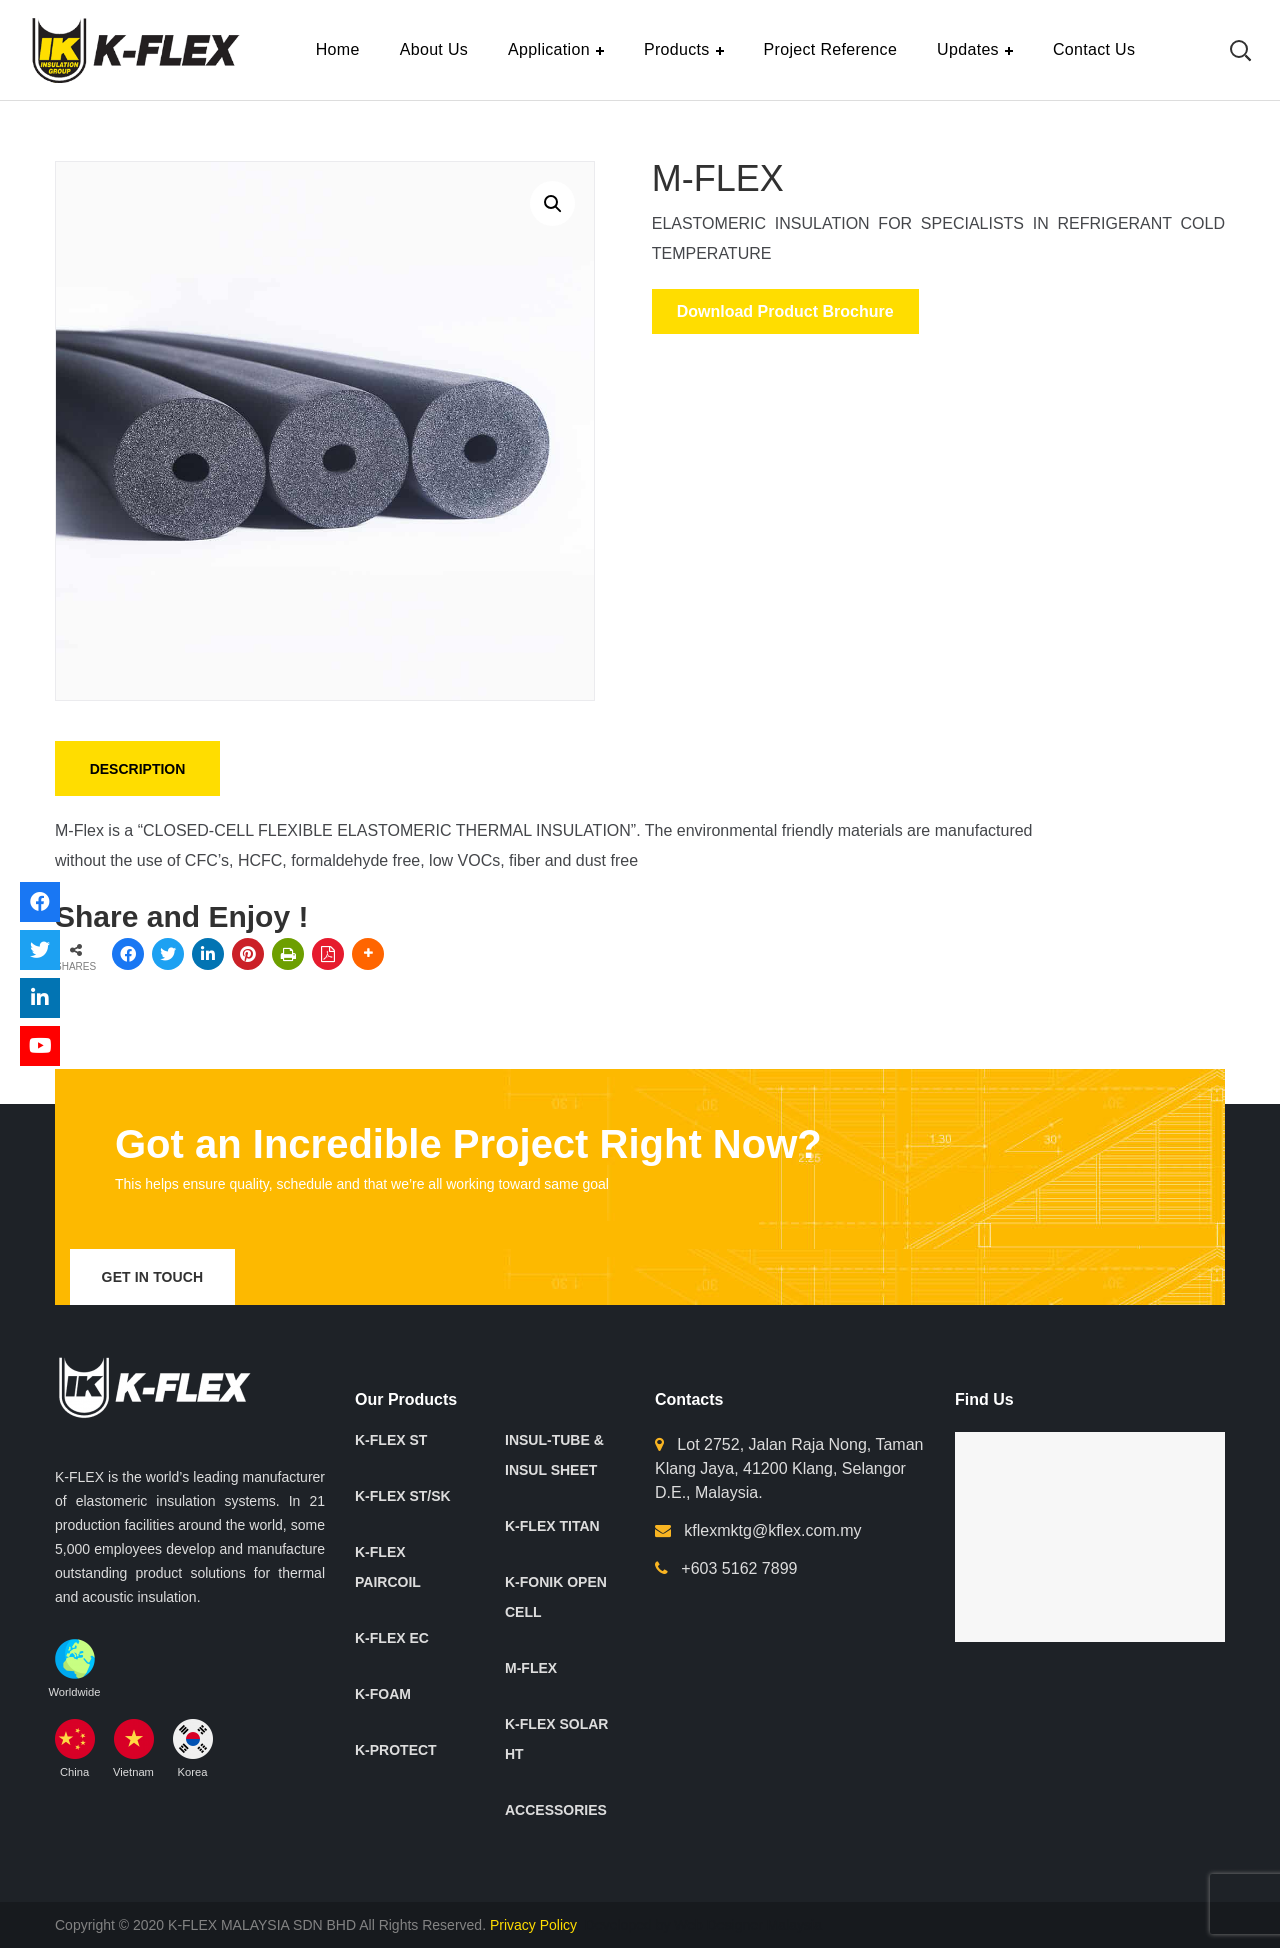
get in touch (153, 1277)
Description (138, 769)
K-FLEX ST (391, 1440)
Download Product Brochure (785, 311)
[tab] (137, 768)
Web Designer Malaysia (748, 1925)
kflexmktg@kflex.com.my (772, 1530)
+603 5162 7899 (739, 1568)
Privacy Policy (535, 1925)
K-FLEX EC (392, 1638)
